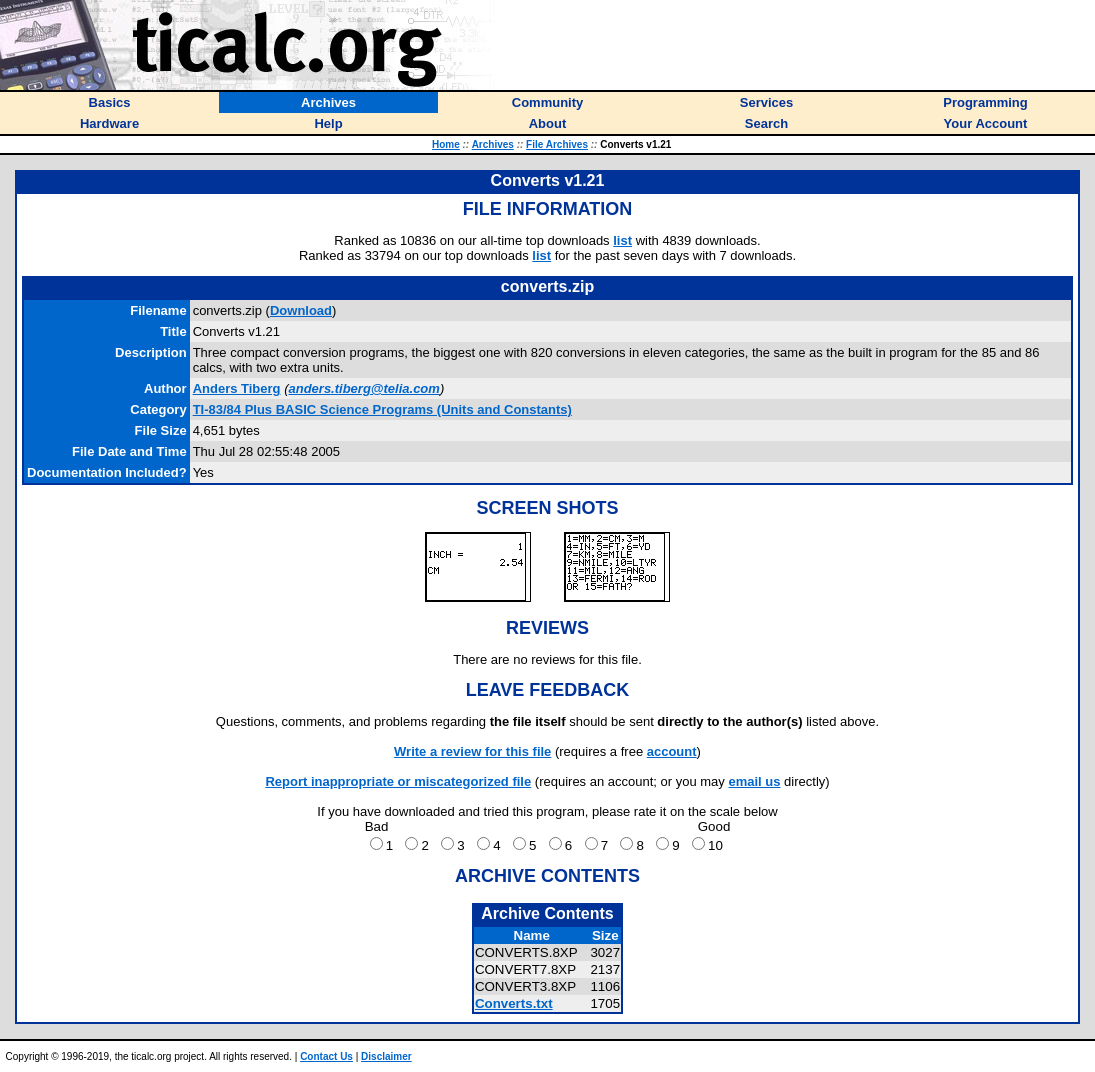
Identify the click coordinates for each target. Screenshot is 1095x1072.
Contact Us (326, 1056)
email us (754, 781)
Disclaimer (386, 1056)
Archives (493, 144)
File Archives (557, 144)
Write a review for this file (472, 751)
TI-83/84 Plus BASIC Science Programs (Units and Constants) (382, 409)
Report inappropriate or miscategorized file (398, 781)
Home (446, 144)
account (672, 751)
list (622, 240)
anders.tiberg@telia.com (363, 388)
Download (301, 310)
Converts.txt (514, 1003)
